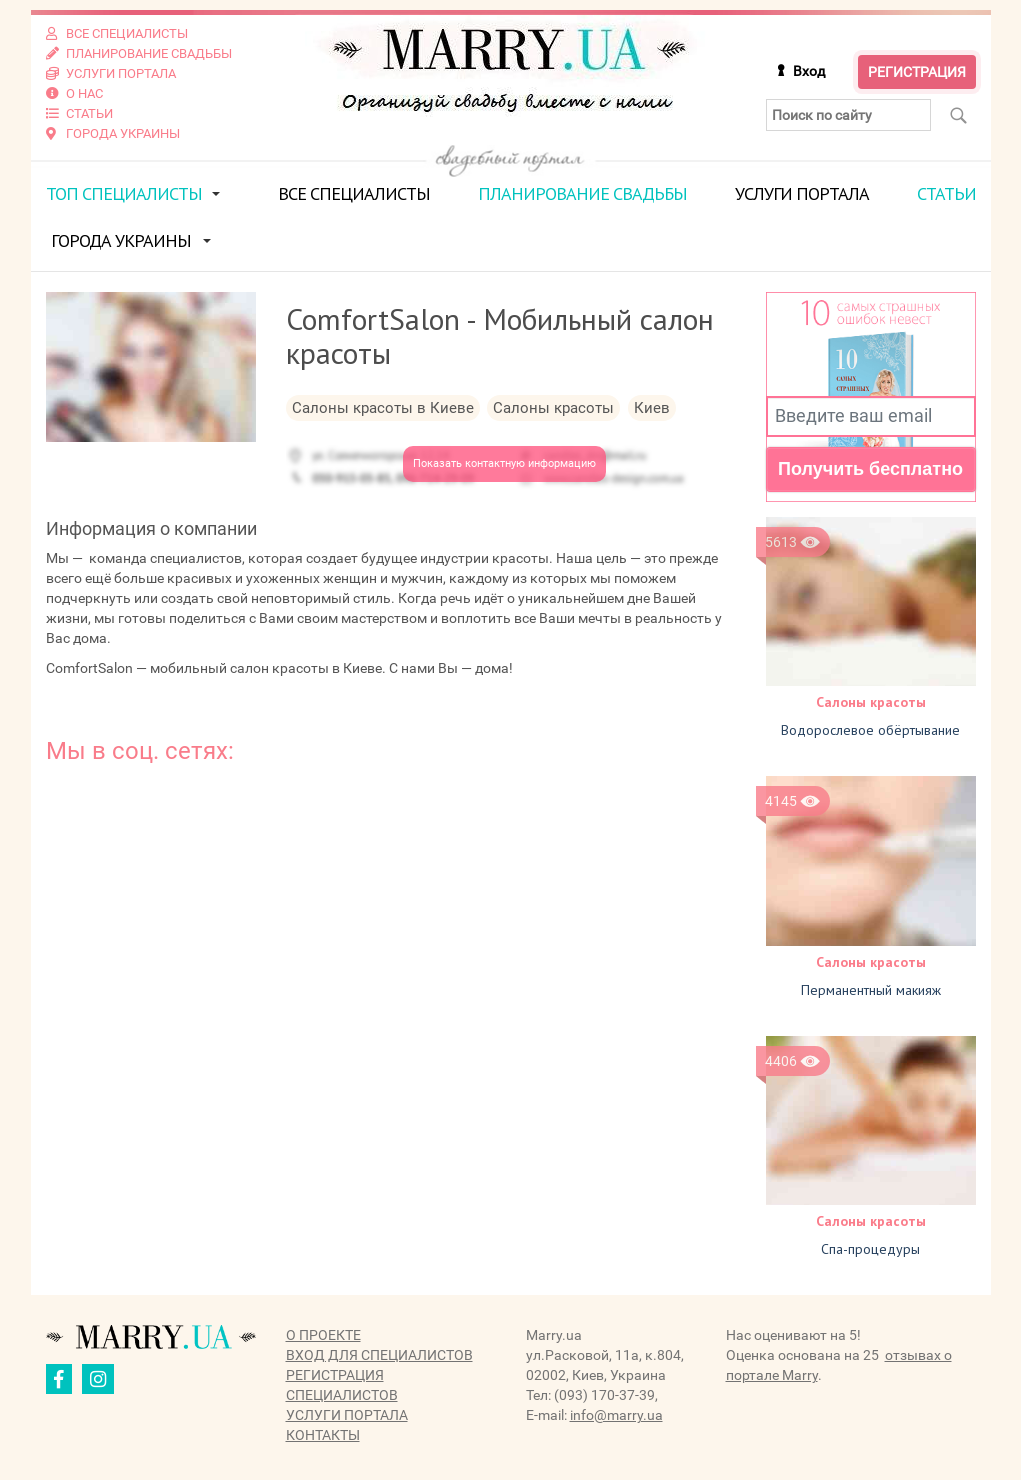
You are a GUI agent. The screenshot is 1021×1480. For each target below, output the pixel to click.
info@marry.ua (616, 1415)
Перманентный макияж (871, 990)
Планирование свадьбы (582, 193)
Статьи (946, 193)
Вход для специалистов (379, 1355)
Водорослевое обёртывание (870, 730)
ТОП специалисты (124, 193)
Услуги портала (802, 193)
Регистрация (917, 72)
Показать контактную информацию (504, 463)
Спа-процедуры (870, 1249)
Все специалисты (354, 193)
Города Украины (121, 240)
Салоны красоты (871, 702)
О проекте (323, 1335)
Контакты (323, 1435)
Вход (809, 71)
